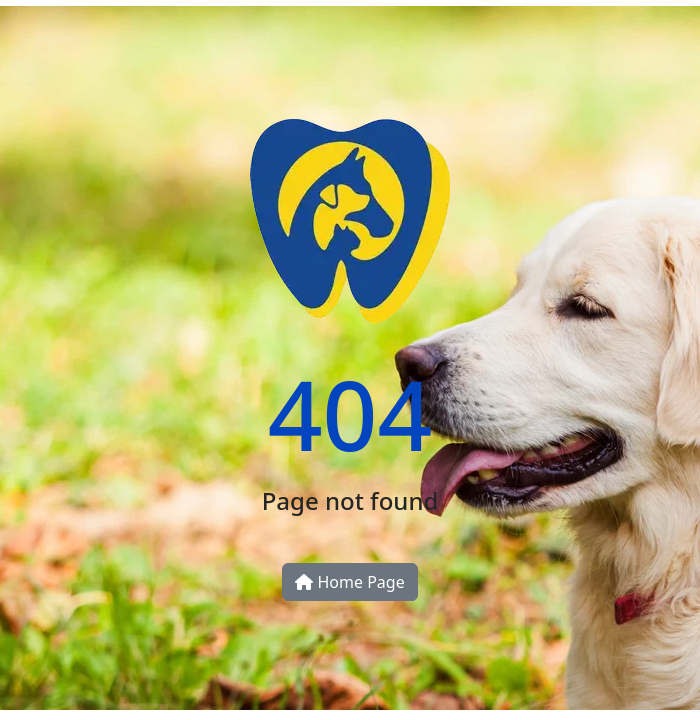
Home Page (349, 582)
